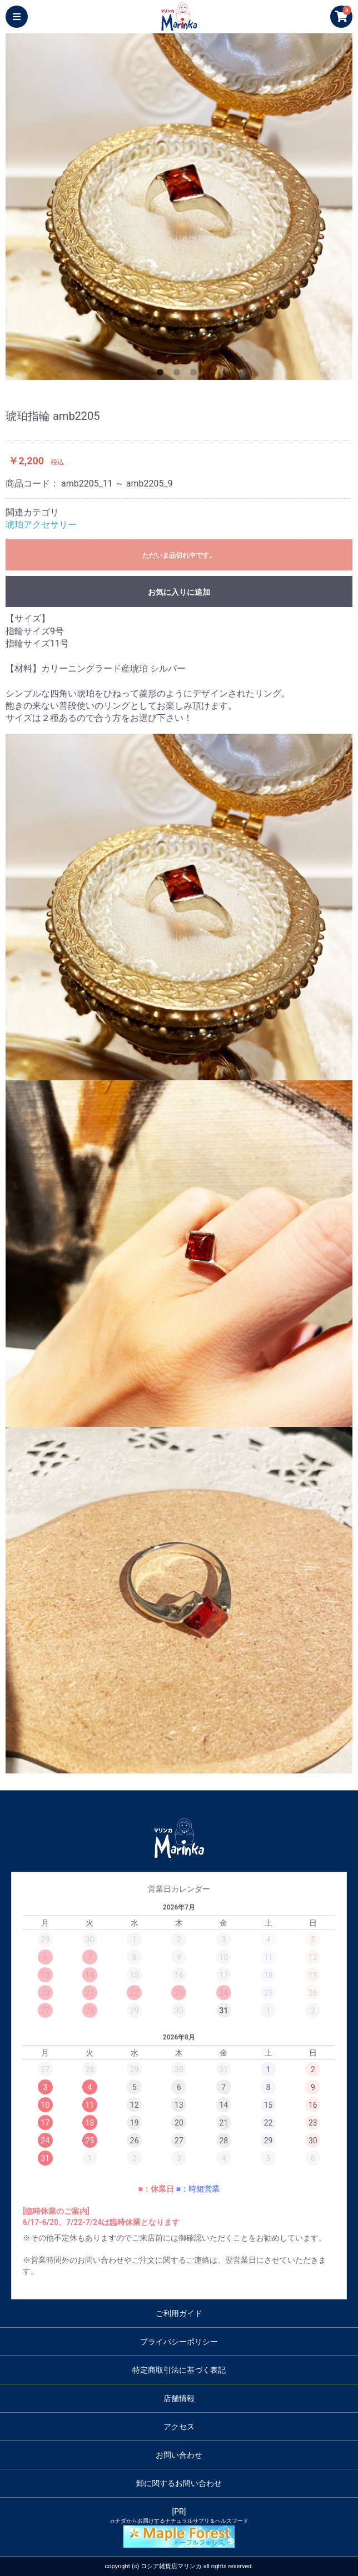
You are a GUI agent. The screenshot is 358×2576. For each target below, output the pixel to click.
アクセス (179, 2426)
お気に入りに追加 (179, 592)
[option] (179, 206)
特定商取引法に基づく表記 (179, 2369)
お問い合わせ (179, 2454)
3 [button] (195, 374)
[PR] (179, 2527)
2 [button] (179, 374)
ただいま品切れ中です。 (179, 555)
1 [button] (162, 374)
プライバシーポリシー (179, 2341)
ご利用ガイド (179, 2313)
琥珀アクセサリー (41, 524)
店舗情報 (179, 2398)
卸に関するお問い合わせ (179, 2483)
